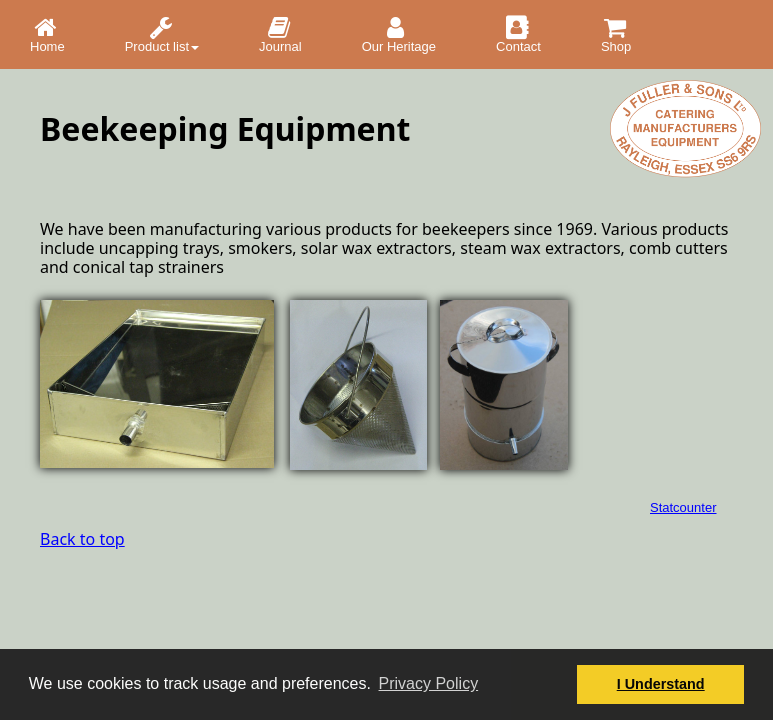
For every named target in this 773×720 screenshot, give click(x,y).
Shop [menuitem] (616, 34)
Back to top (82, 539)
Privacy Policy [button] (429, 683)
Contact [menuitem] (518, 34)
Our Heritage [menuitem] (399, 34)
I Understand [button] (661, 684)
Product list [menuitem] (162, 34)
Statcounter (683, 507)
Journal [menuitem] (280, 34)
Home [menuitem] (47, 34)
